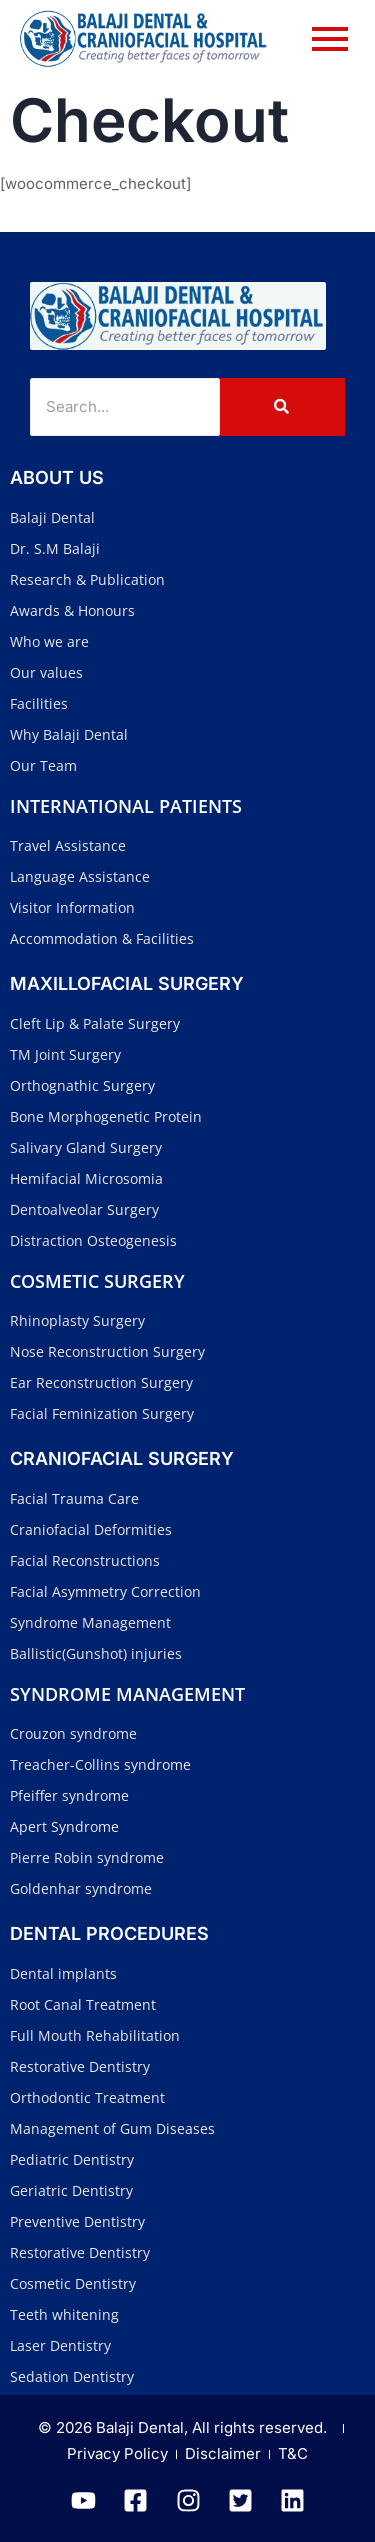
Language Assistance (80, 876)
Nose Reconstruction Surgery (107, 1351)
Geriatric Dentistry (71, 2190)
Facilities (39, 703)
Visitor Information (72, 907)
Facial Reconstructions (85, 1560)
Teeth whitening (64, 2314)
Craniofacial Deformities (91, 1529)
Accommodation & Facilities (102, 938)
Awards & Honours (72, 610)
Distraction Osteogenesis (93, 1240)
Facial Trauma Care (74, 1498)
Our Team (43, 765)
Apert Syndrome (64, 1826)
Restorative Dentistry (80, 2066)
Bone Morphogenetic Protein (106, 1116)
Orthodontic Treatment (87, 2097)
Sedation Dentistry (72, 2376)
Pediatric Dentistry (72, 2159)
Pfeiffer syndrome (69, 1795)
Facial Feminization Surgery (102, 1413)
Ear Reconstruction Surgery (101, 1382)
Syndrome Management (90, 1622)
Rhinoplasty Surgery (77, 1320)
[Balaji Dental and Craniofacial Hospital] (178, 316)
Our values (46, 672)
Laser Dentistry (60, 2345)
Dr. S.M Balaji (55, 548)
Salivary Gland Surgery (86, 1147)
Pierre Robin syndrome (87, 1857)
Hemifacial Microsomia (86, 1178)
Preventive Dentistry (77, 2221)
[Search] (125, 407)
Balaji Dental (52, 517)
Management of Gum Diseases (112, 2128)
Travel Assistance (68, 845)
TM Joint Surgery (65, 1054)
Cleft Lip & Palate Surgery (95, 1023)
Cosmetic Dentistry (73, 2283)
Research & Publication (87, 579)
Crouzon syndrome (73, 1733)
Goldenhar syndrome (81, 1888)
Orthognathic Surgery (82, 1085)
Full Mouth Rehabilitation (95, 2035)
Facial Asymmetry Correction (105, 1591)
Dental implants (63, 1973)
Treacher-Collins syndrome (100, 1764)
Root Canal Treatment (83, 2004)
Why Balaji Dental (69, 734)
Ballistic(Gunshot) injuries (96, 1653)
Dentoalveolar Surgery (84, 1209)
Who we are (49, 641)
